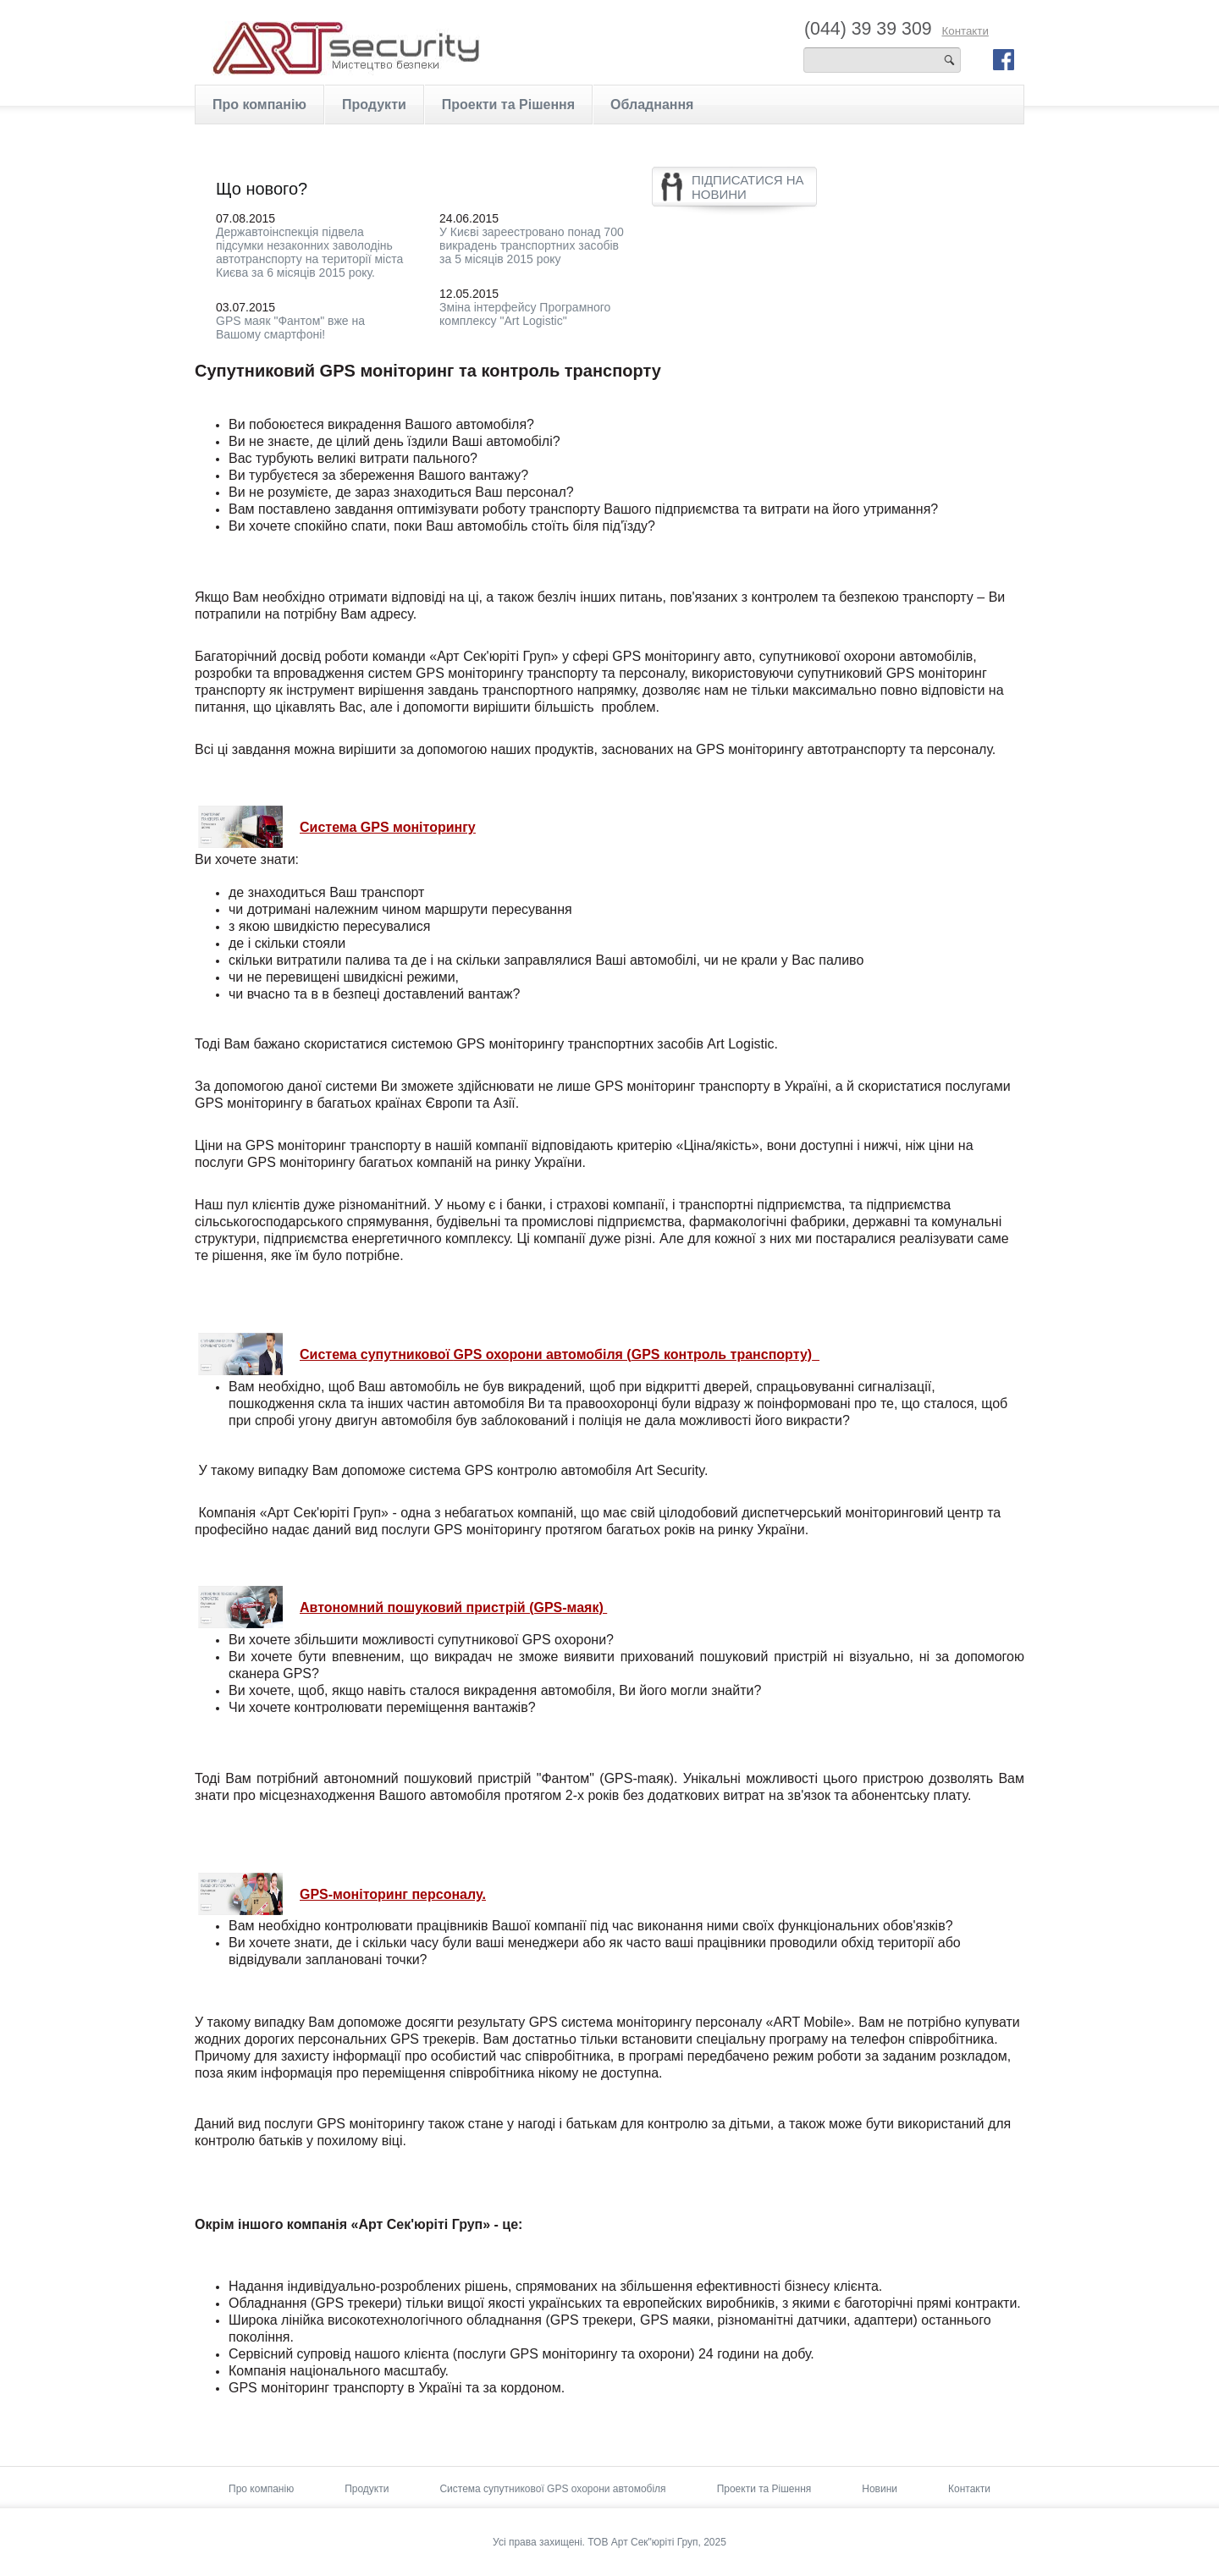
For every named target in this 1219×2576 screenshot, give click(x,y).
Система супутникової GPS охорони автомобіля (552, 2489)
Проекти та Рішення (508, 104)
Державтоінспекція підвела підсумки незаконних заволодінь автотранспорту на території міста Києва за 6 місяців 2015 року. (309, 252)
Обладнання (651, 104)
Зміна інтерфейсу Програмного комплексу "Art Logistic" (524, 314)
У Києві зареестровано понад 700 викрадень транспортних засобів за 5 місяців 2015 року (531, 245)
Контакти (964, 31)
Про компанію (259, 104)
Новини (879, 2489)
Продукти (374, 104)
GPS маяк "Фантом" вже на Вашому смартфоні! (290, 327)
